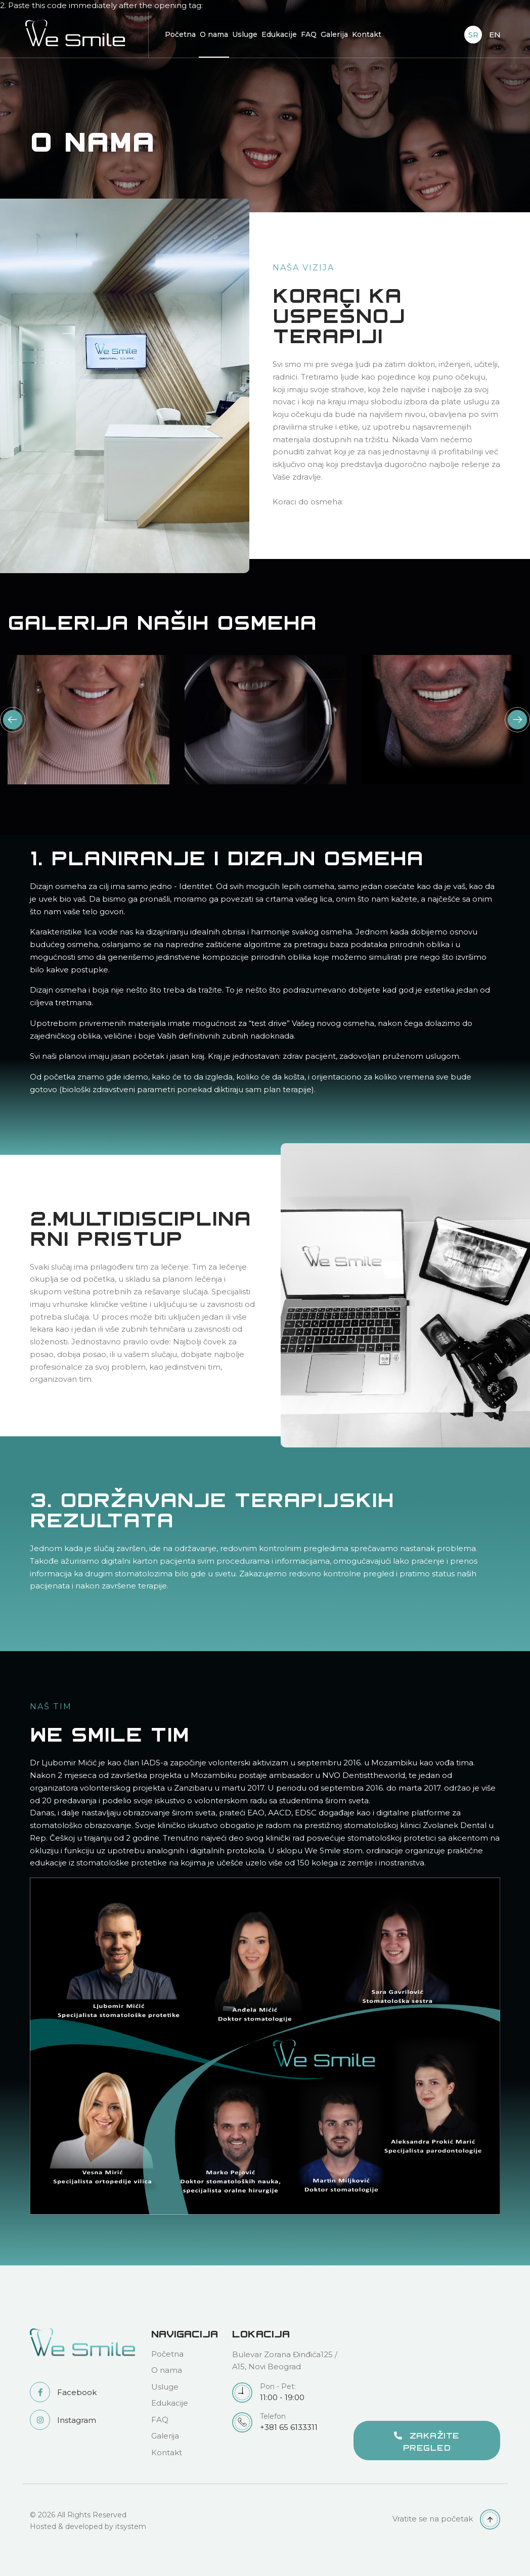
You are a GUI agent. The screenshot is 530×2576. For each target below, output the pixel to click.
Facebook (63, 2392)
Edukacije (279, 34)
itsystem (130, 2526)
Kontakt (366, 34)
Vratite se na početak (446, 2519)
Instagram (63, 2420)
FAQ (309, 34)
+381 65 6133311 (285, 2421)
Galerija (334, 34)
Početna (180, 34)
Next (517, 719)
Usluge (244, 34)
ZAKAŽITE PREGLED (427, 2440)
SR (473, 34)
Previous (12, 719)
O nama (214, 34)
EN (495, 34)
